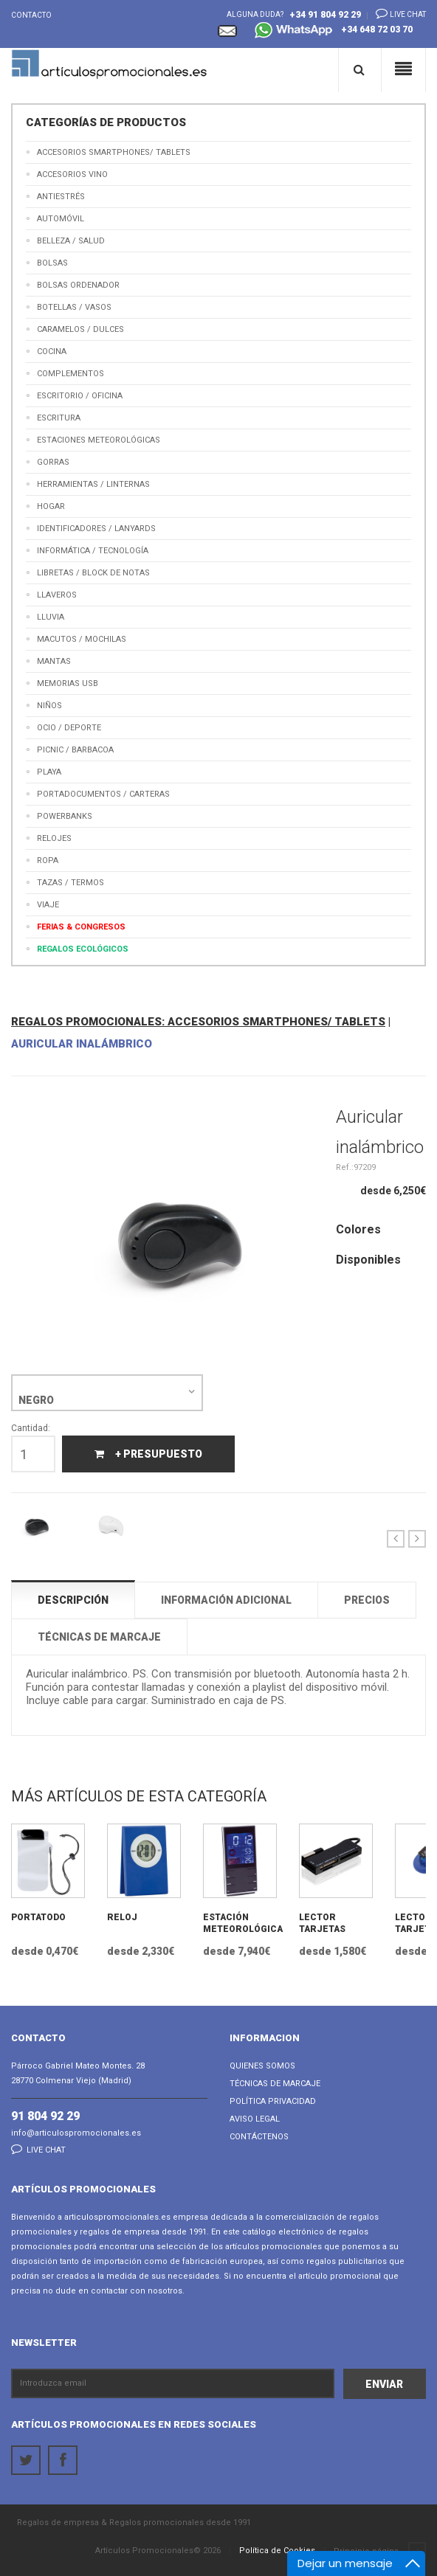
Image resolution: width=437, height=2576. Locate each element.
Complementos (70, 373)
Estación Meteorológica (240, 1923)
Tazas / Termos (70, 882)
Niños (49, 705)
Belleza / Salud (71, 241)
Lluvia (50, 617)
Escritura (58, 418)
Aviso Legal (255, 2119)
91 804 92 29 (45, 2116)
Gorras (53, 462)
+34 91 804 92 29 (325, 15)
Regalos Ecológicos (82, 949)
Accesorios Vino (72, 174)
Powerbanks (64, 816)
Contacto (31, 15)
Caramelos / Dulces (80, 329)
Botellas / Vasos (74, 307)
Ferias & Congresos (81, 927)
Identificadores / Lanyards (96, 528)
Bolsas (52, 263)
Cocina (51, 351)
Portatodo (38, 1917)
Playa (49, 772)
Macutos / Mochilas (81, 639)
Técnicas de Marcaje (275, 2083)
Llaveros (57, 595)
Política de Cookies (277, 2550)
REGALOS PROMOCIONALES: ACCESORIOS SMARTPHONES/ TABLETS (198, 1021)
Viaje (48, 905)
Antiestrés (61, 196)
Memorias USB (67, 683)
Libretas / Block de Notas (93, 573)
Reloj (122, 1917)
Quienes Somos (262, 2066)
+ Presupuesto (148, 1454)
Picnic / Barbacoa (75, 750)
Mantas (54, 661)
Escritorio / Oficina (80, 396)
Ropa (47, 860)
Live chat (396, 13)
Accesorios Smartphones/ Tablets (113, 152)
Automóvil (60, 219)
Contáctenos (259, 2137)
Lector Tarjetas (322, 1923)
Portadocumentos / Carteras (103, 794)
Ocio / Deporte (69, 728)
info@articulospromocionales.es (76, 2133)
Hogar (51, 506)
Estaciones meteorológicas (98, 440)
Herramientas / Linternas (93, 484)
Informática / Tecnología (92, 550)
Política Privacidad (273, 2101)
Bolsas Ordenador (78, 285)
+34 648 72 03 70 (334, 31)
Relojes (54, 838)
